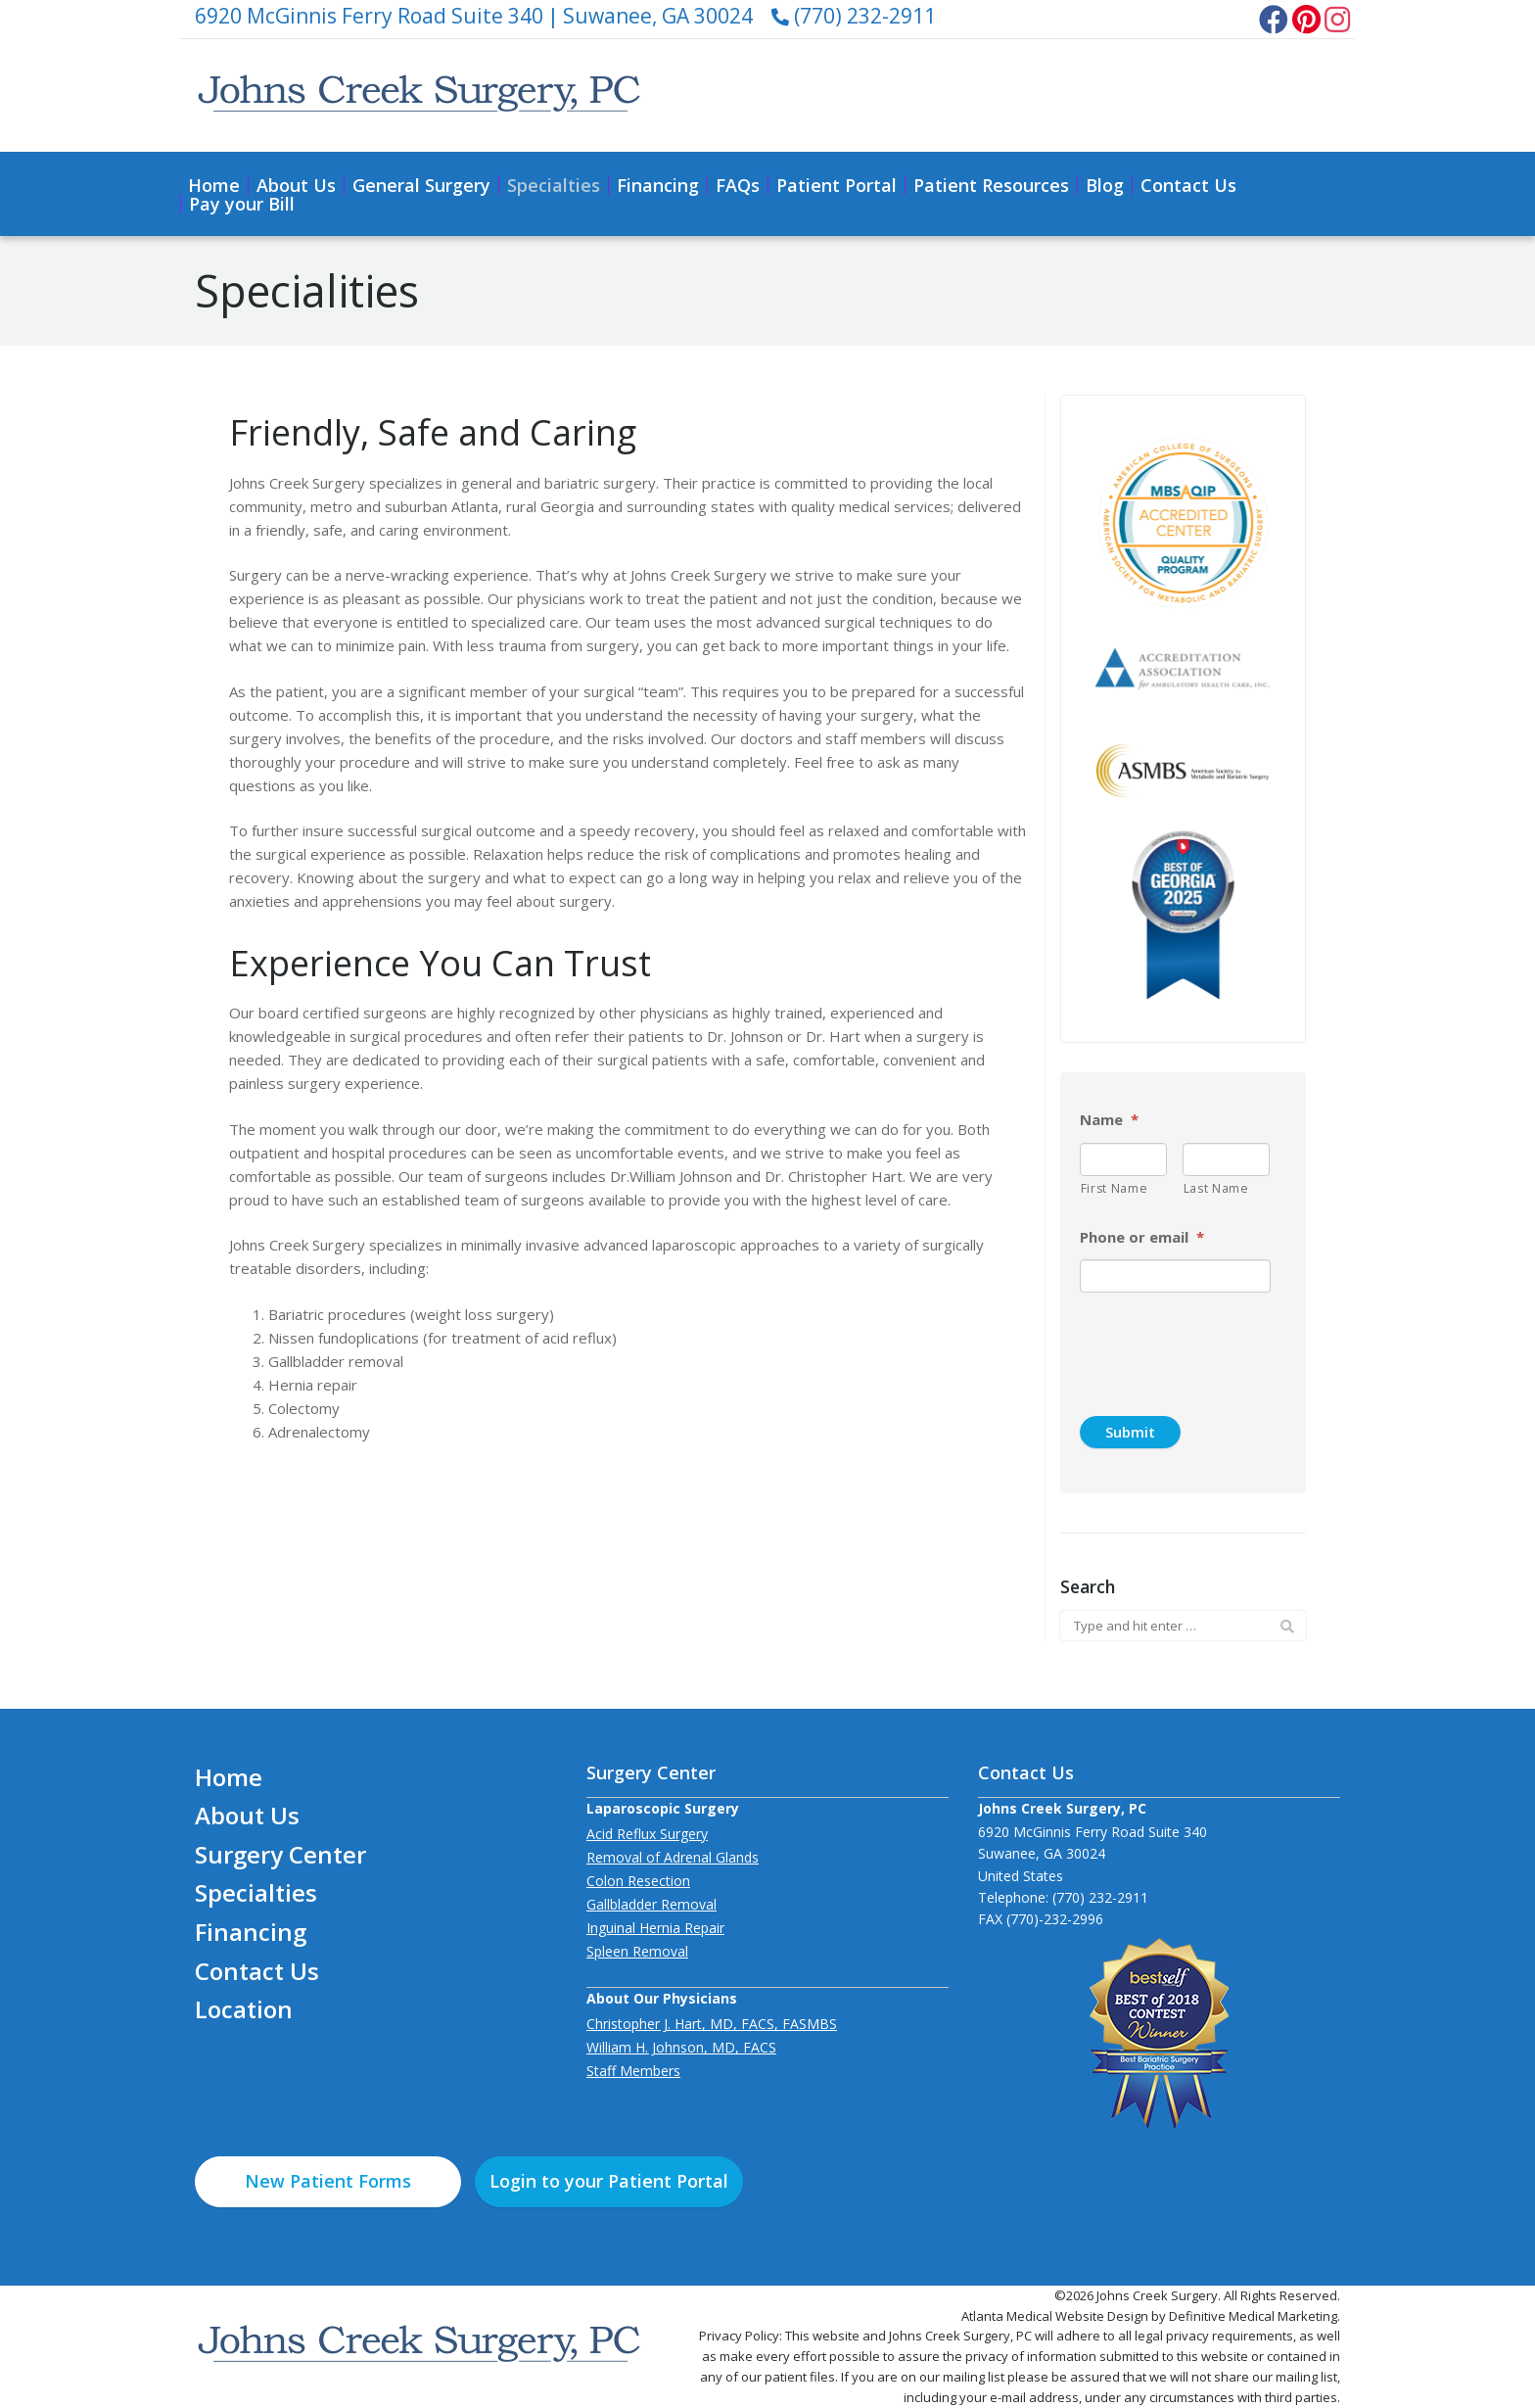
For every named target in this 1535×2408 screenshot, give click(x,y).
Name (1109, 1119)
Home (214, 185)
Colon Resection (638, 1880)
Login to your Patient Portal (608, 2181)
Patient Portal (836, 185)
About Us (296, 185)
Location (244, 2009)
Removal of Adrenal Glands (672, 1857)
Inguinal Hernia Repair (655, 1927)
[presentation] (1228, 1346)
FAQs (738, 185)
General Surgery (421, 185)
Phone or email (1142, 1237)
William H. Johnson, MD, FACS (681, 2047)
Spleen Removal (637, 1951)
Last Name (1216, 1188)
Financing (658, 185)
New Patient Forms (328, 2181)
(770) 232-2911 (853, 15)
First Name (1114, 1188)
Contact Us (1188, 185)
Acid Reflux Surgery (647, 1833)
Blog (1105, 185)
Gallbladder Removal (651, 1904)
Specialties (553, 185)
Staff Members (633, 2070)
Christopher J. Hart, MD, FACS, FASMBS (711, 2023)
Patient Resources (991, 185)
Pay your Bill (242, 203)
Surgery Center (280, 1854)
